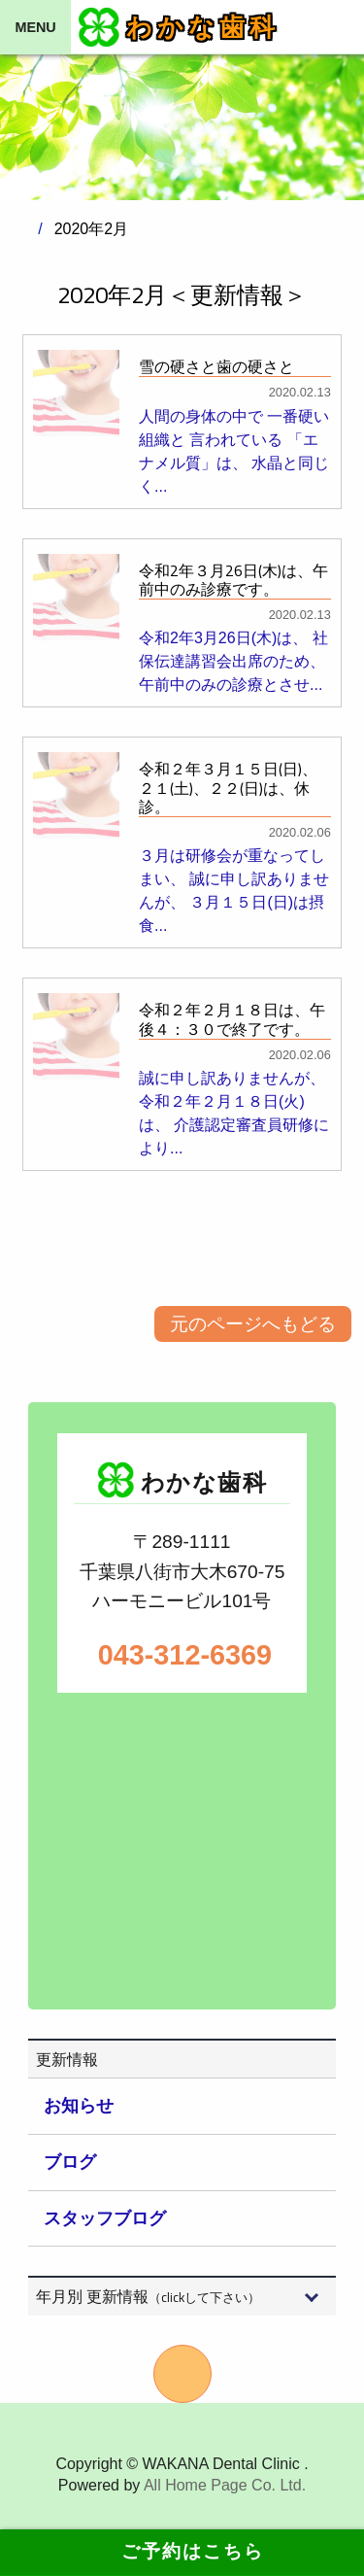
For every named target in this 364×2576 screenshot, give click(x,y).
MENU (35, 27)
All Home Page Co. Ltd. (225, 2485)
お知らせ (79, 2105)
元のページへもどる (253, 1324)
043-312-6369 (182, 1654)
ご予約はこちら (182, 2551)
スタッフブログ (105, 2218)
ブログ (70, 2162)
